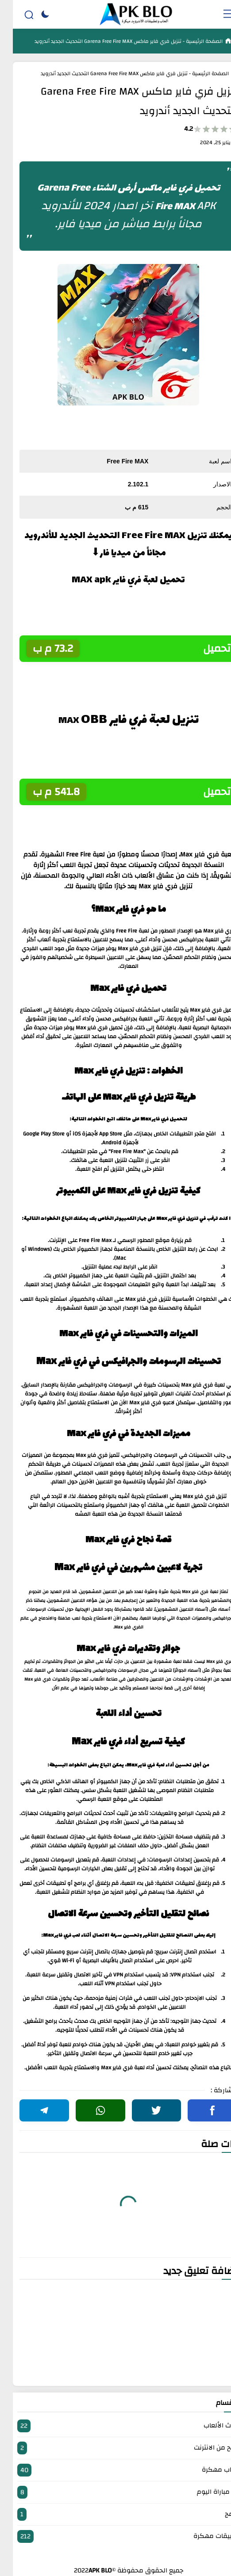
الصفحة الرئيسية (191, 41)
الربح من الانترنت (115, 2448)
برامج (115, 2514)
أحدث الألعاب (115, 2425)
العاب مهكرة (115, 2470)
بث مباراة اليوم (115, 2492)
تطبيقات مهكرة (115, 2536)
